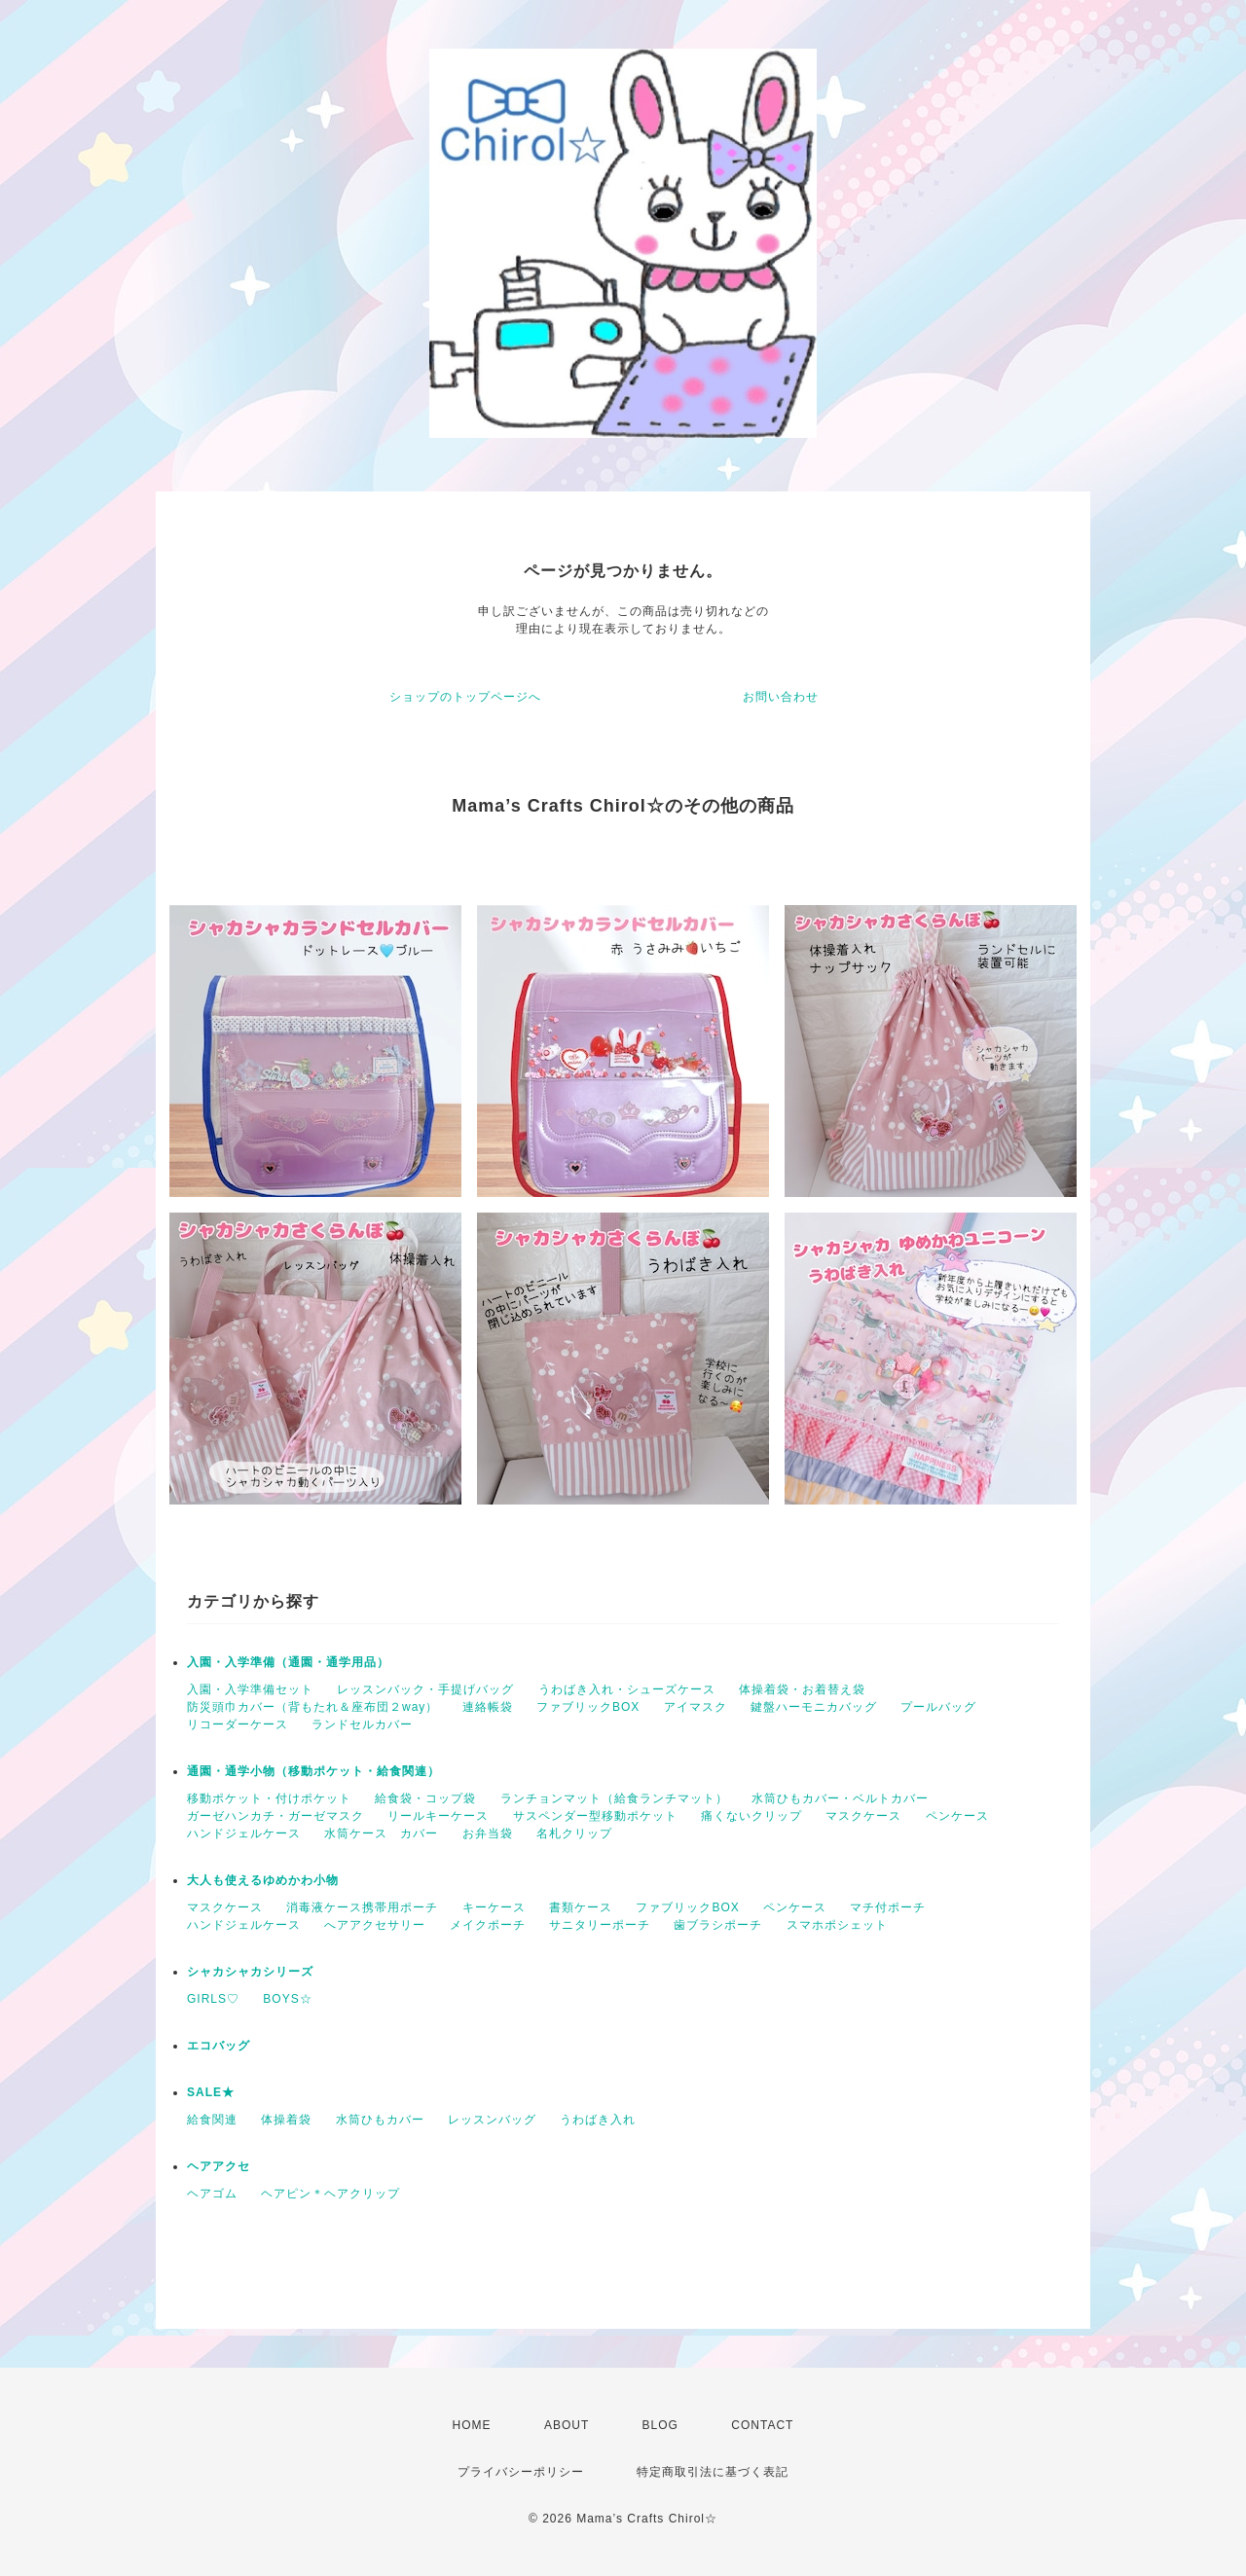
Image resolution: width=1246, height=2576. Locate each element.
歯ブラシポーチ (718, 1925)
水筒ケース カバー (381, 1833)
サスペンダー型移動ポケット (595, 1816)
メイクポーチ (488, 1925)
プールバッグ (938, 1707)
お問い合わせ (781, 697)
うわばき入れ (598, 2119)
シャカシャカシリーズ (250, 1971)
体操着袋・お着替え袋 (802, 1689)
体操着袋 (286, 2119)
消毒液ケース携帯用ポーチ (362, 1907)
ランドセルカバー (362, 1724)
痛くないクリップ (751, 1816)
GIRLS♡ (213, 1999)
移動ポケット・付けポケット (269, 1798)
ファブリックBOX (588, 1707)
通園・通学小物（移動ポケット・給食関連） (313, 1771)
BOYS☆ (287, 1999)
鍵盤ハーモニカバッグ (814, 1707)
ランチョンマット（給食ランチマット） (614, 1798)
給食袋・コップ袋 (425, 1798)
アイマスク (695, 1707)
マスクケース (863, 1816)
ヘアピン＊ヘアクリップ (330, 2193)
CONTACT (762, 2425)
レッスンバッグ (492, 2119)
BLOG (660, 2425)
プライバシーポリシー (521, 2472)
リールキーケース (438, 1816)
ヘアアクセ (218, 2166)
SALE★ (211, 2092)
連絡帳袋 (487, 1707)
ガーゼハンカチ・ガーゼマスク (275, 1816)
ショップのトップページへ (465, 697)
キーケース (494, 1907)
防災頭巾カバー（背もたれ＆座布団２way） (312, 1707)
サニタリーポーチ (599, 1925)
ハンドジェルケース (244, 1833)
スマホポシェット (837, 1925)
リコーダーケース (237, 1724)
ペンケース (957, 1816)
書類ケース (580, 1907)
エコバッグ (218, 2045)
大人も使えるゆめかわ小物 (263, 1880)
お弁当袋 (487, 1833)
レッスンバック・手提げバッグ (425, 1689)
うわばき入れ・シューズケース (626, 1689)
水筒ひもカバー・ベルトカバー (840, 1798)
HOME (472, 2425)
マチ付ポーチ (888, 1907)
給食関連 (212, 2119)
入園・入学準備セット (250, 1689)
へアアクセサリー (374, 1925)
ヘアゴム (212, 2193)
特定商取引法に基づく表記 (712, 2472)
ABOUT (566, 2425)
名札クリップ (574, 1833)
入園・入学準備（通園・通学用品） (288, 1662)
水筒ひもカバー (380, 2119)
